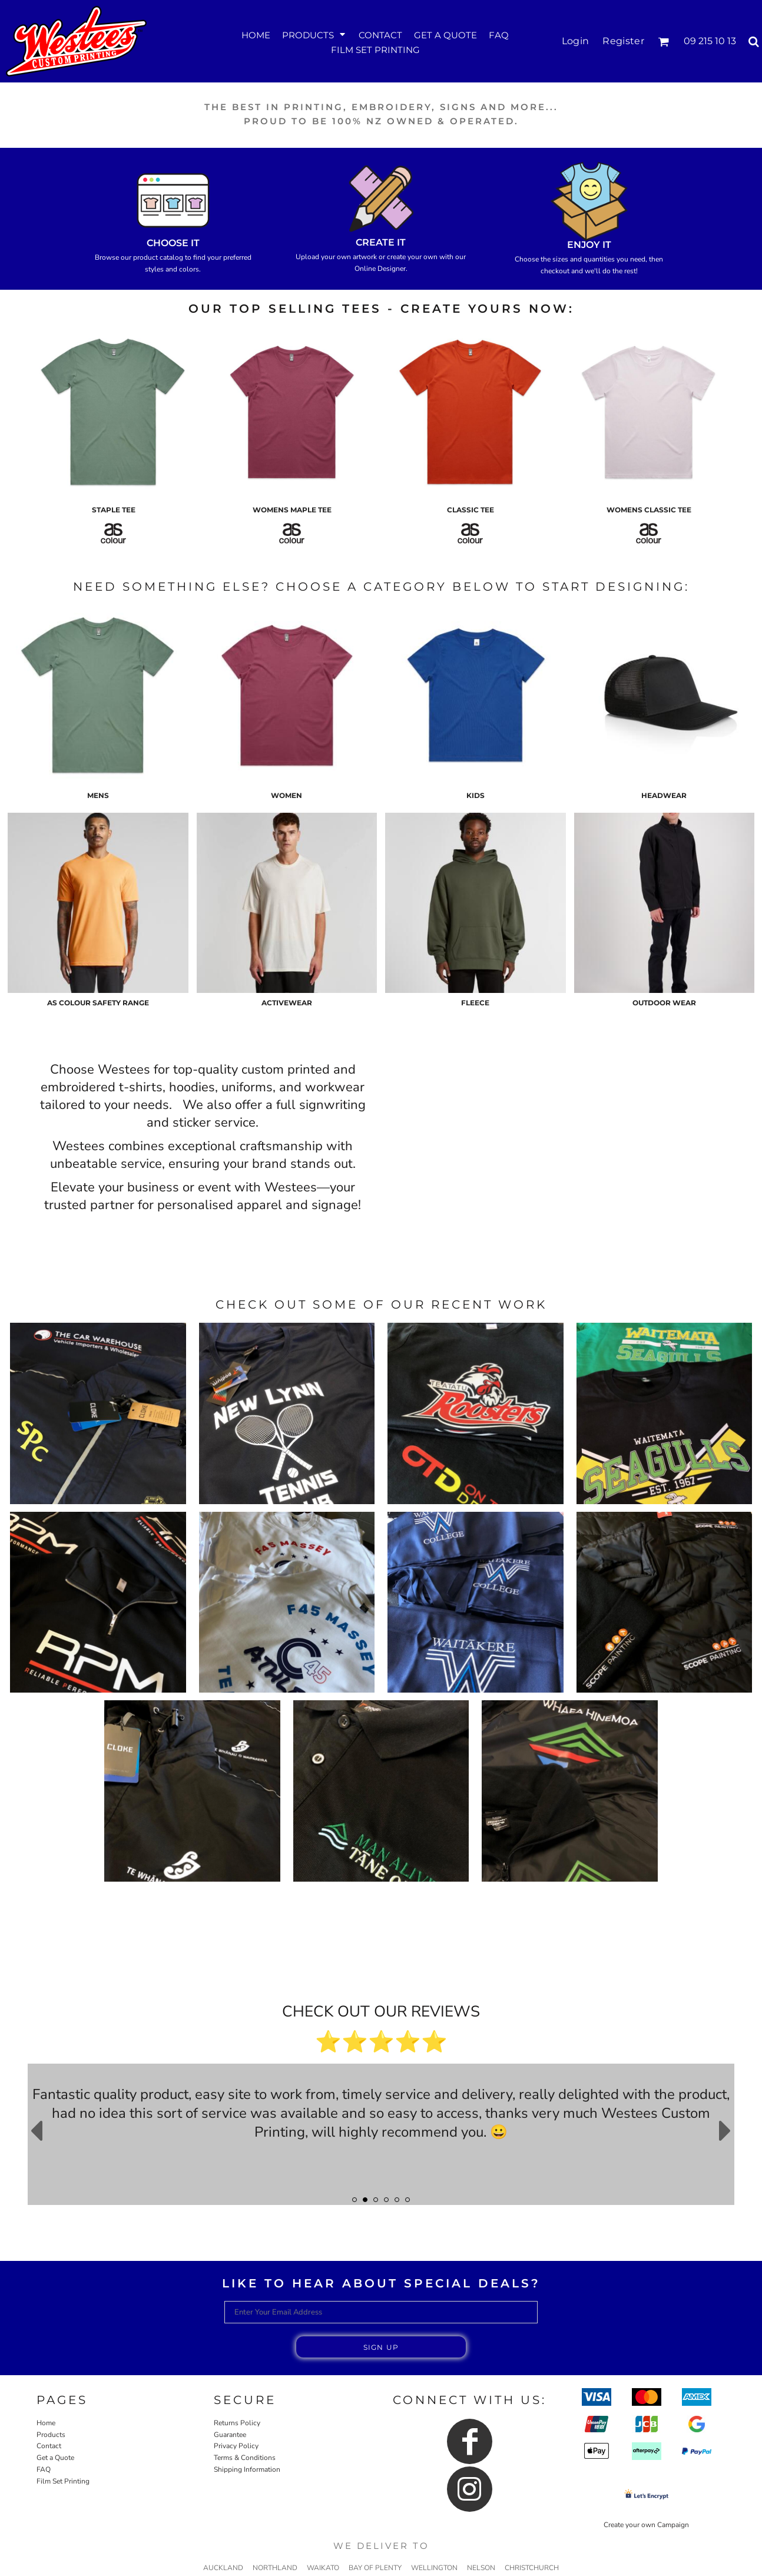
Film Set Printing (63, 2481)
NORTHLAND (275, 2567)
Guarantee (230, 2434)
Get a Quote (55, 2457)
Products (51, 2434)
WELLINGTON (434, 2567)
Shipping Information (247, 2469)
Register (623, 41)
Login (575, 41)
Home (46, 2423)
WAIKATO (323, 2567)
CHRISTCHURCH (532, 2567)
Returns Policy (237, 2423)
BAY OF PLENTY (375, 2567)
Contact (49, 2446)
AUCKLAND (223, 2567)
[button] (314, 34)
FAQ (44, 2469)
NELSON (481, 2567)
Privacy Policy (236, 2446)
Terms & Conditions (245, 2457)
